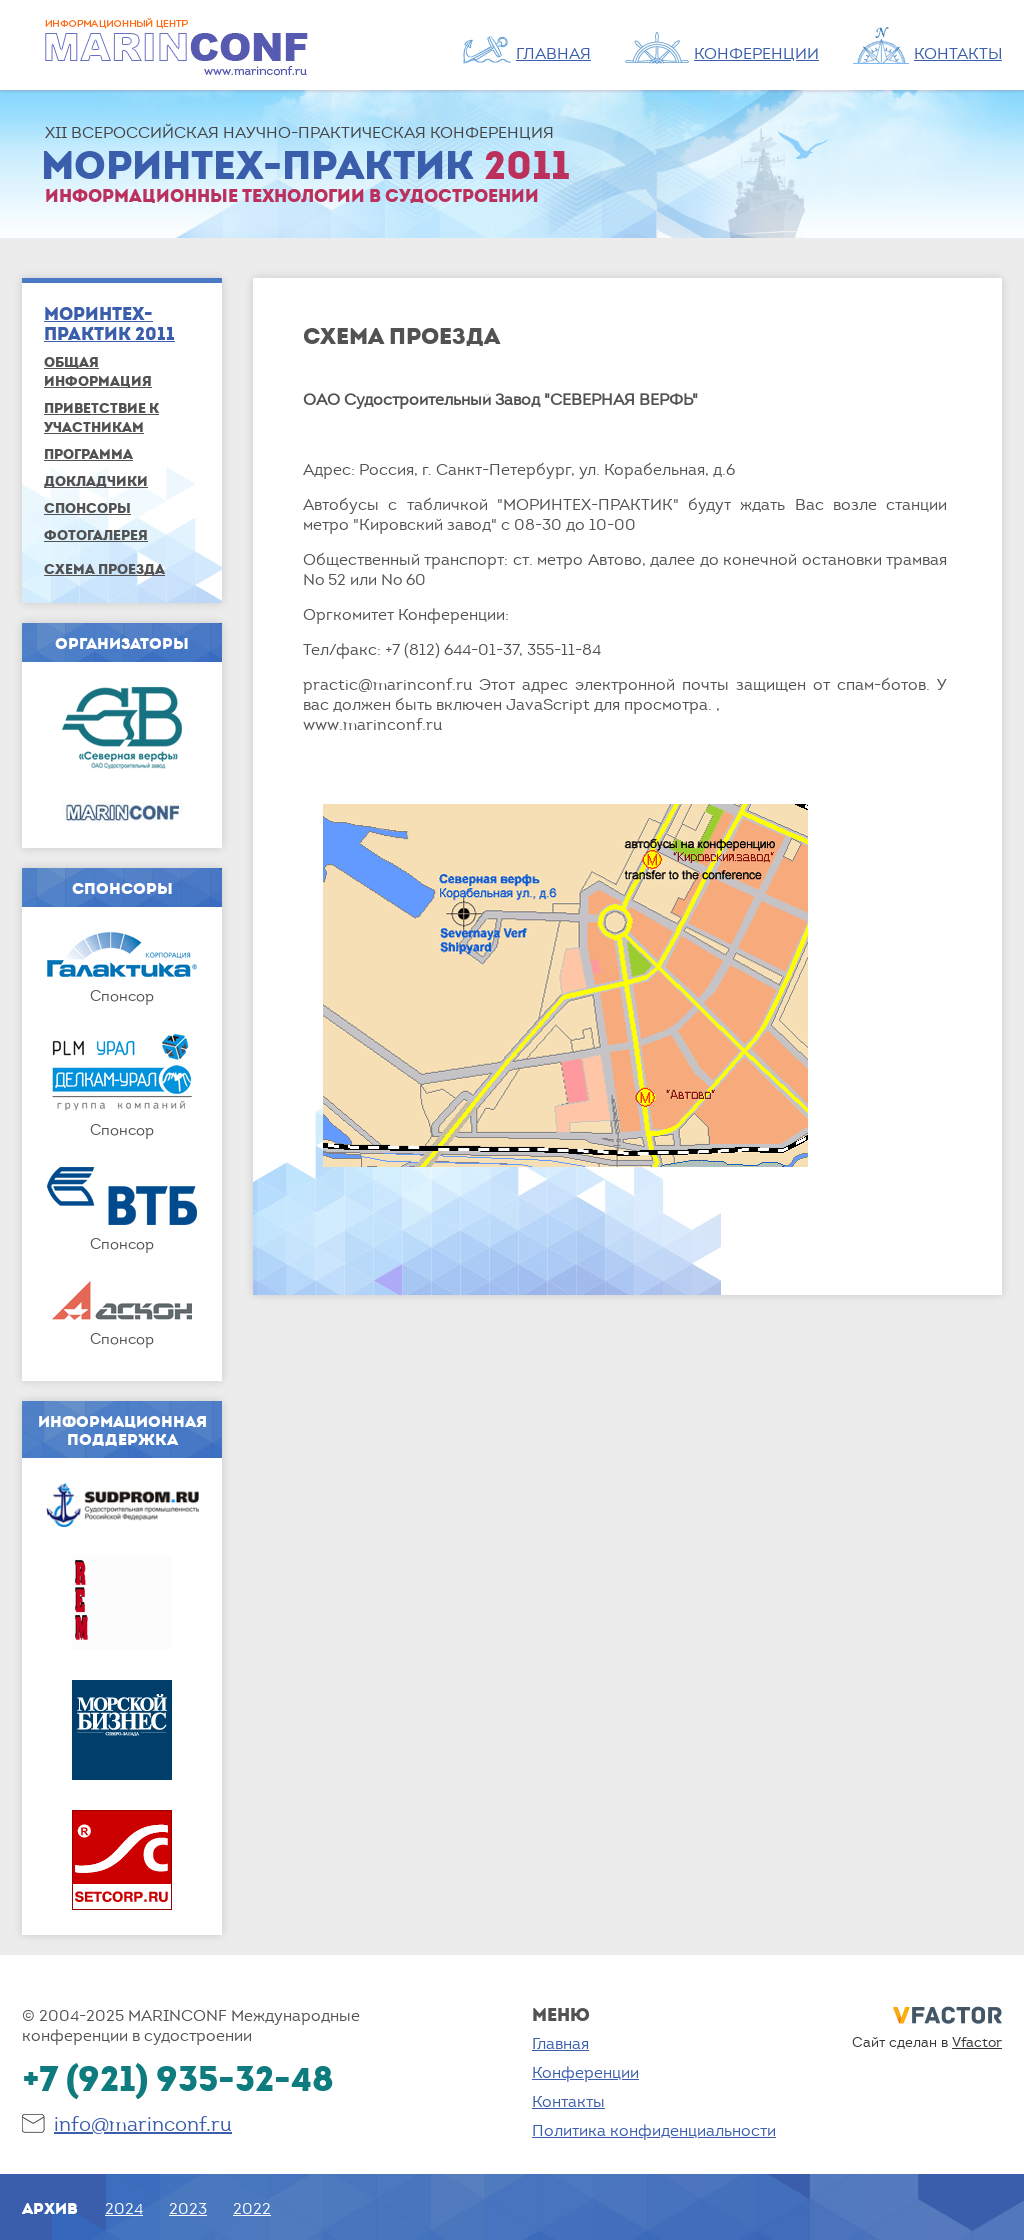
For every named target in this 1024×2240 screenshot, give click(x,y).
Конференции (585, 2072)
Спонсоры (87, 507)
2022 (252, 2208)
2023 (188, 2208)
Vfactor (977, 2041)
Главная (560, 2043)
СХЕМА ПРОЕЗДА (104, 568)
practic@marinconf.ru (387, 684)
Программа (88, 453)
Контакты (568, 2101)
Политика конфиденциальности (654, 2130)
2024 (124, 2208)
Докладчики (96, 480)
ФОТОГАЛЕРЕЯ (96, 534)
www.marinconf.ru (372, 724)
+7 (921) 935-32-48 (178, 2077)
